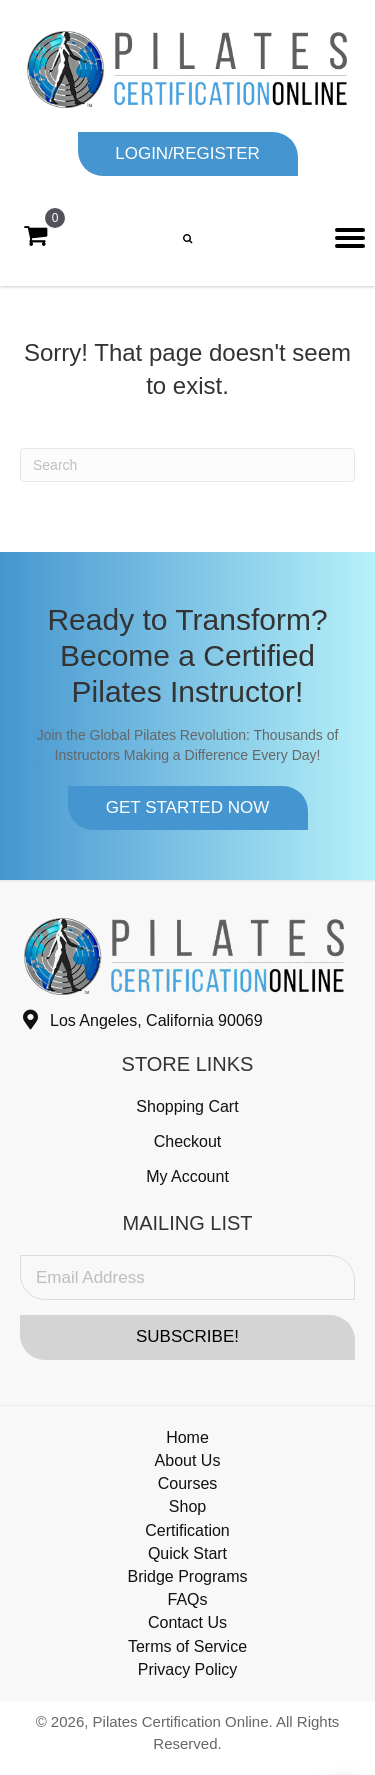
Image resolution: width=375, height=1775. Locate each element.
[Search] (187, 465)
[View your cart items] (35, 236)
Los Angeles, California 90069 (156, 1020)
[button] (188, 154)
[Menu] (350, 238)
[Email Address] (187, 1277)
